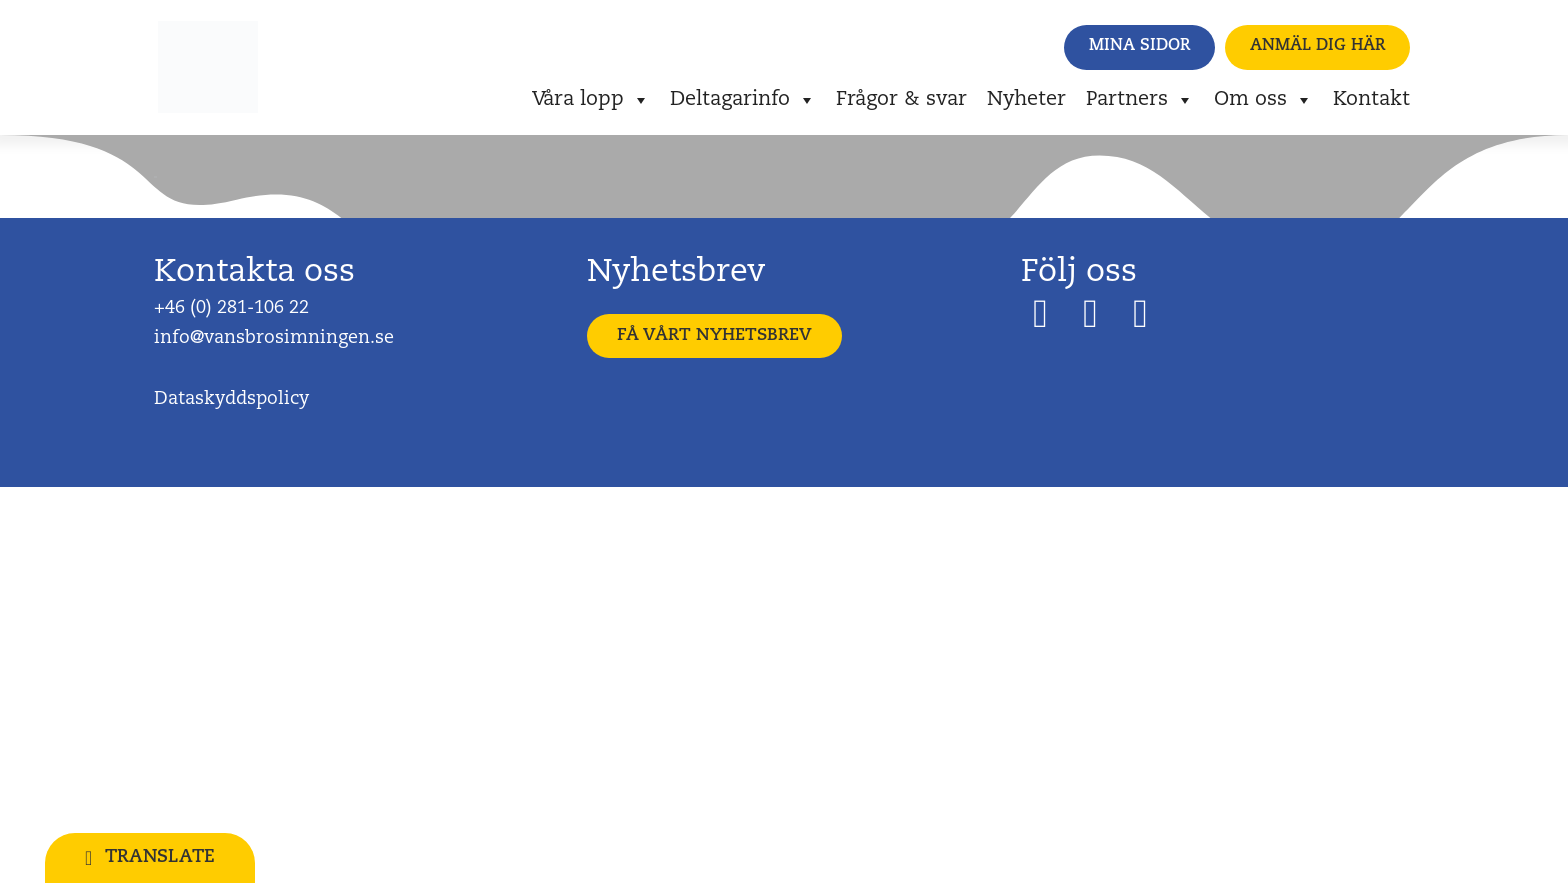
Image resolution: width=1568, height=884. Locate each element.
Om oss (1263, 100)
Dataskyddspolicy (231, 399)
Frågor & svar (901, 100)
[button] (1139, 47)
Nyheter (1026, 100)
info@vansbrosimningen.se (274, 338)
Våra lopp (591, 100)
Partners (1140, 100)
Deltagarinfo (743, 100)
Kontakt (1371, 100)
